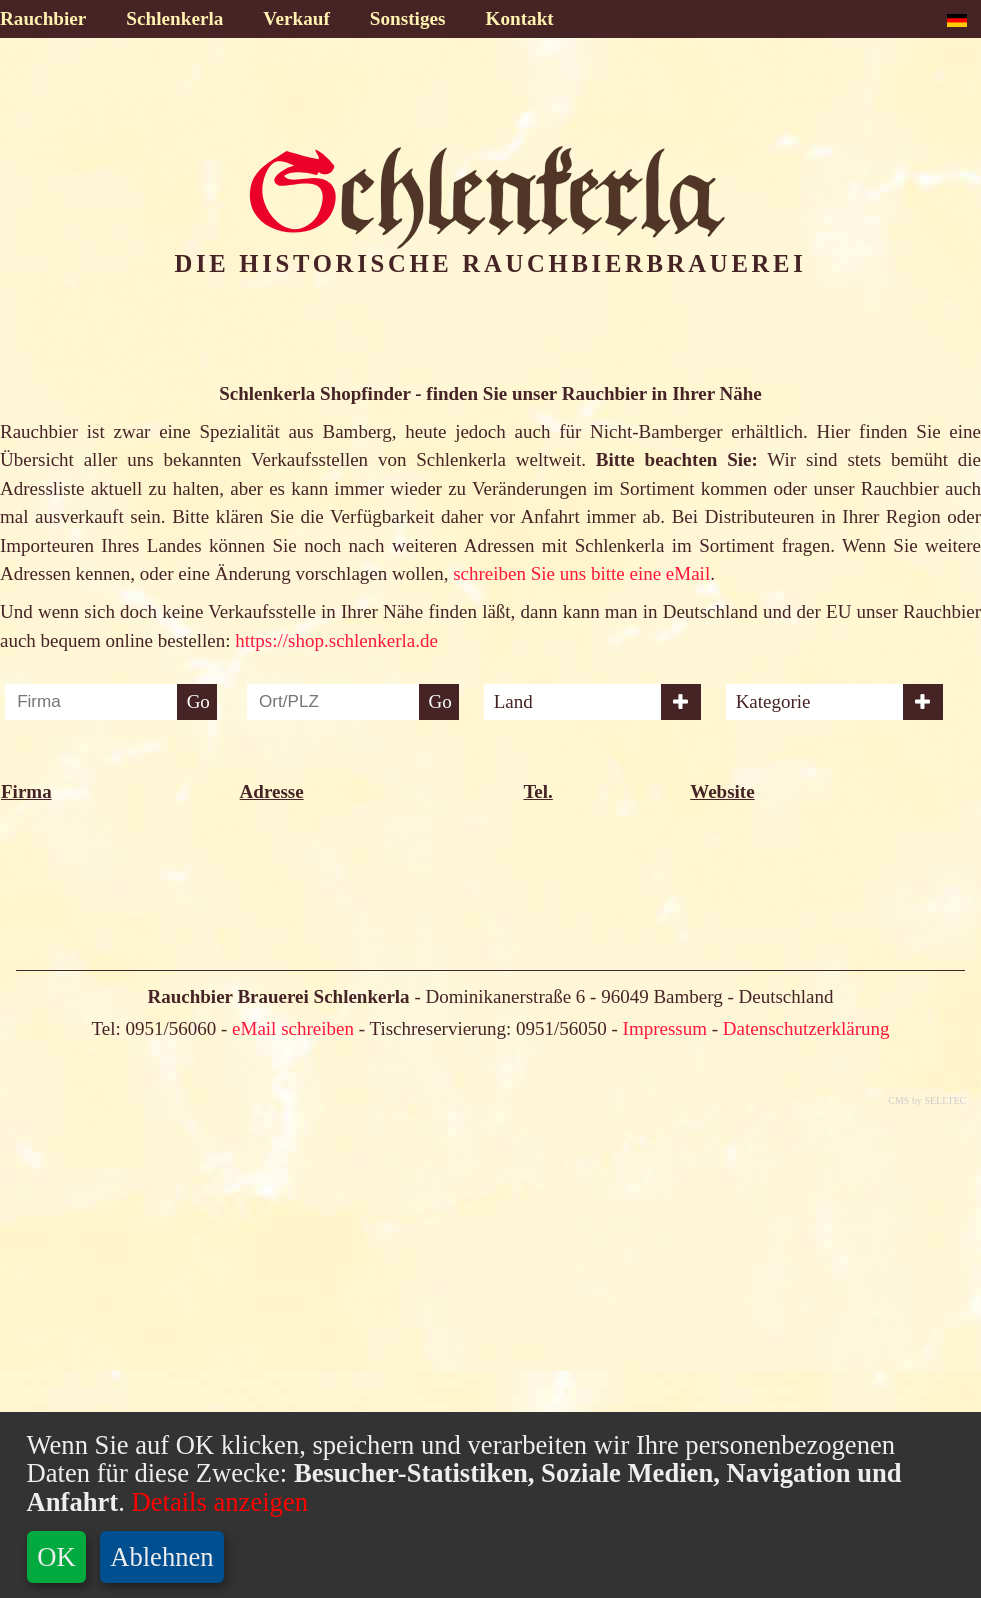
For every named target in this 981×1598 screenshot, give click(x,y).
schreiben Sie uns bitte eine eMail (581, 573)
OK (56, 1557)
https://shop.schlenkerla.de (336, 640)
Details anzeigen (216, 1502)
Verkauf (296, 18)
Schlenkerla (174, 18)
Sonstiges (408, 18)
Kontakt (520, 18)
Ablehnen (161, 1557)
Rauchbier (43, 18)
